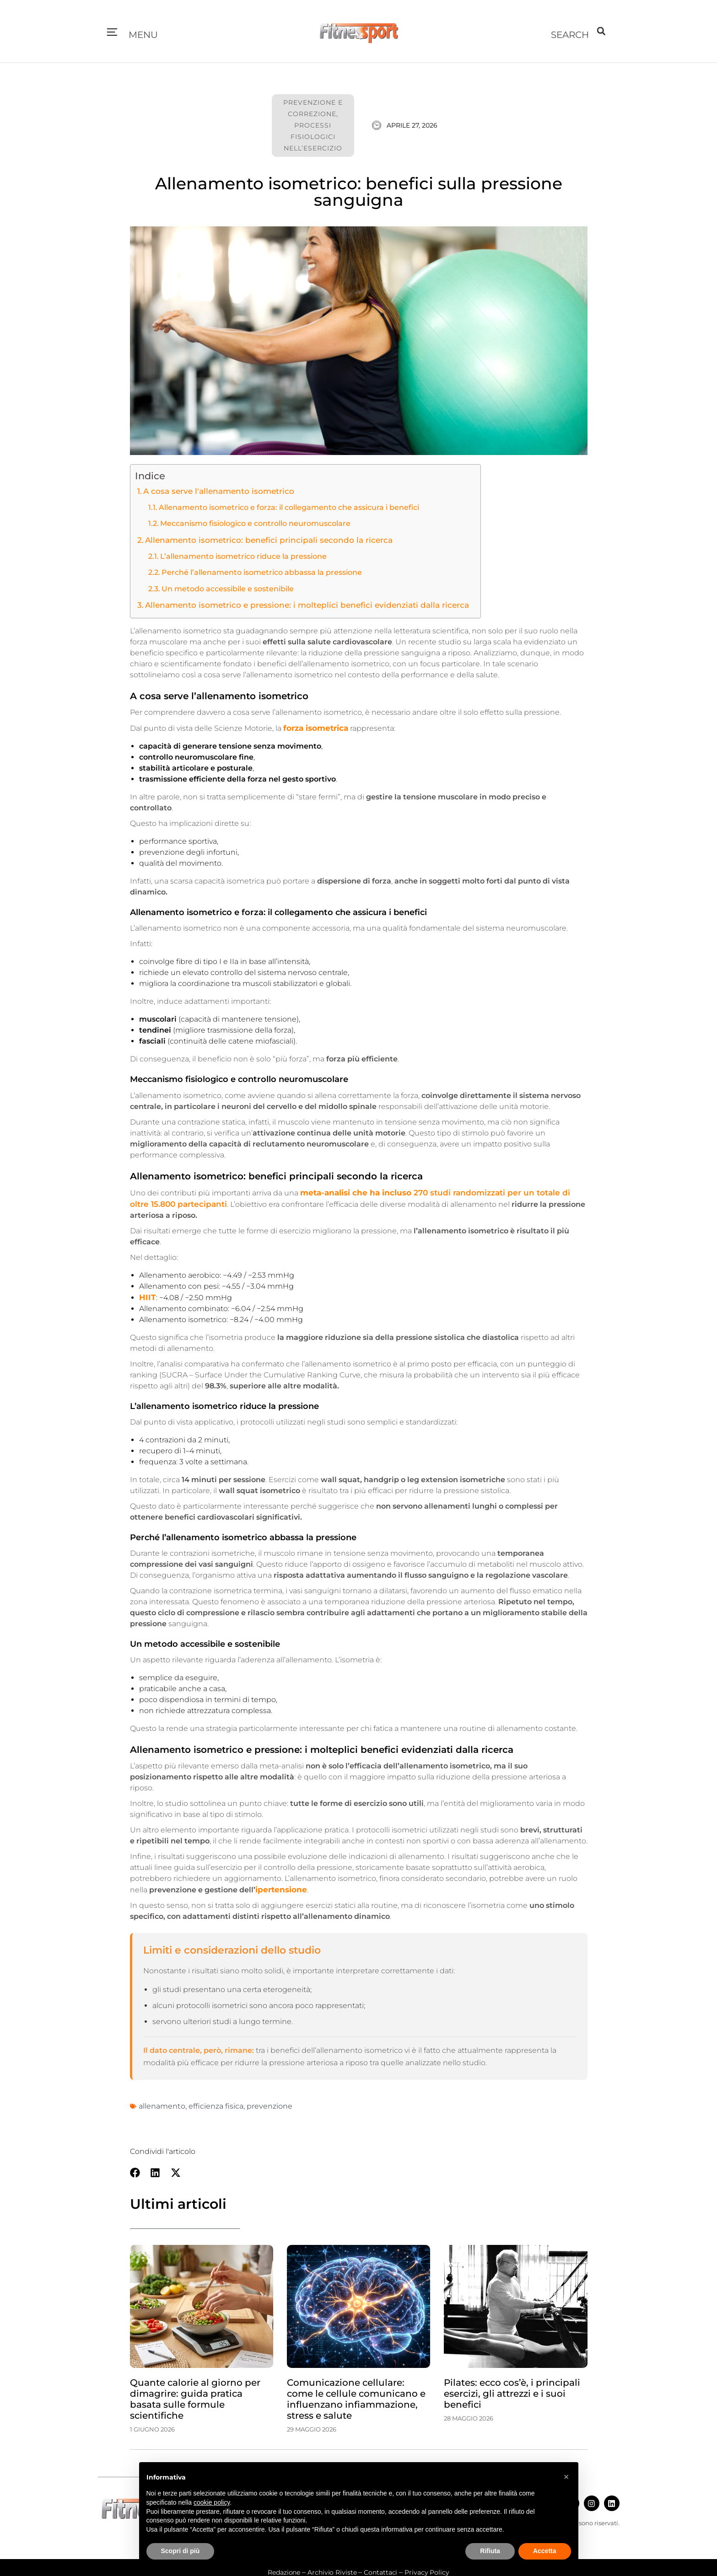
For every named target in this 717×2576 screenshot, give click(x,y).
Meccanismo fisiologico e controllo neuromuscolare (249, 522)
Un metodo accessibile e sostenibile (223, 585)
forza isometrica (314, 724)
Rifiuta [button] (490, 2551)
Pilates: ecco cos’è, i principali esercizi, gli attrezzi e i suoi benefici (512, 2388)
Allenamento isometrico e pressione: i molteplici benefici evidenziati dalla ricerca (294, 601)
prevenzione (269, 2100)
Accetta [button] (544, 2551)
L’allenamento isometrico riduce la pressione (237, 554)
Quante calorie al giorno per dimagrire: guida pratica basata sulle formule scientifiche (195, 2393)
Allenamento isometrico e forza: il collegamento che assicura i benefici (280, 506)
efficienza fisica (216, 2100)
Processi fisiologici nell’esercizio (313, 136)
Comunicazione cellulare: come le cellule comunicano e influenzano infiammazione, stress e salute (356, 2393)
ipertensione (279, 1884)
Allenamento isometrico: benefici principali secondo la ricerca (259, 538)
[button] (112, 32)
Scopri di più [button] (180, 2551)
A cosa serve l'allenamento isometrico (213, 491)
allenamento (162, 2100)
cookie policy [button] (212, 2502)
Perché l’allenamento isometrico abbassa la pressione (254, 570)
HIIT (146, 1292)
